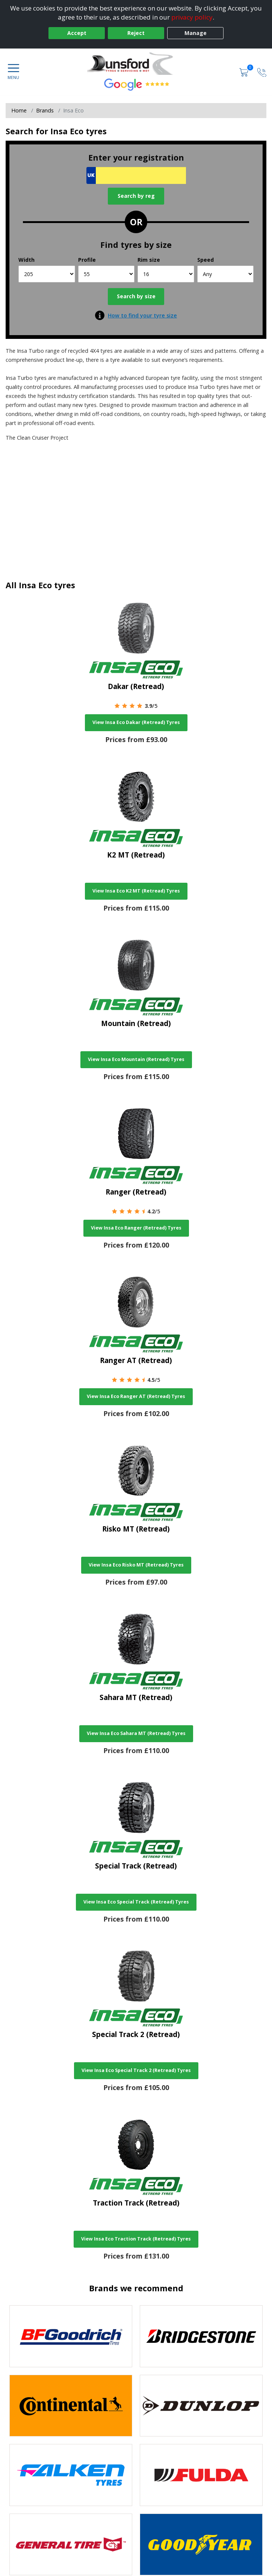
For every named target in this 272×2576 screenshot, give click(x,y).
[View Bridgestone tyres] (201, 2336)
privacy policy (192, 17)
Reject (136, 32)
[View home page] (136, 63)
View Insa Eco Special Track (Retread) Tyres (136, 1902)
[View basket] (244, 71)
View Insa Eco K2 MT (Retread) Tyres (136, 891)
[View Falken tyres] (70, 2475)
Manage (195, 32)
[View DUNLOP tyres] (201, 2406)
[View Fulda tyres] (201, 2475)
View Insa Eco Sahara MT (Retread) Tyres (136, 1733)
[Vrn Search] (136, 175)
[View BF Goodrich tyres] (70, 2336)
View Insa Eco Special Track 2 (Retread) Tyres (136, 2070)
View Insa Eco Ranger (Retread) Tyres (136, 1228)
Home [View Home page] (19, 110)
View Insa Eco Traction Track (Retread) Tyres (136, 2239)
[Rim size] (166, 274)
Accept (76, 32)
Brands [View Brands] (45, 110)
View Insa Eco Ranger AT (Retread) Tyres (136, 1396)
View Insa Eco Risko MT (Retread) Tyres (136, 1565)
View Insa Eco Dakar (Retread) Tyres (136, 722)
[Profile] (106, 274)
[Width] (46, 274)
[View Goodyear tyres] (201, 2545)
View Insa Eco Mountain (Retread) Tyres (136, 1059)
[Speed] (225, 274)
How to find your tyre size (142, 315)
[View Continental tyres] (70, 2406)
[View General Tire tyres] (70, 2545)
